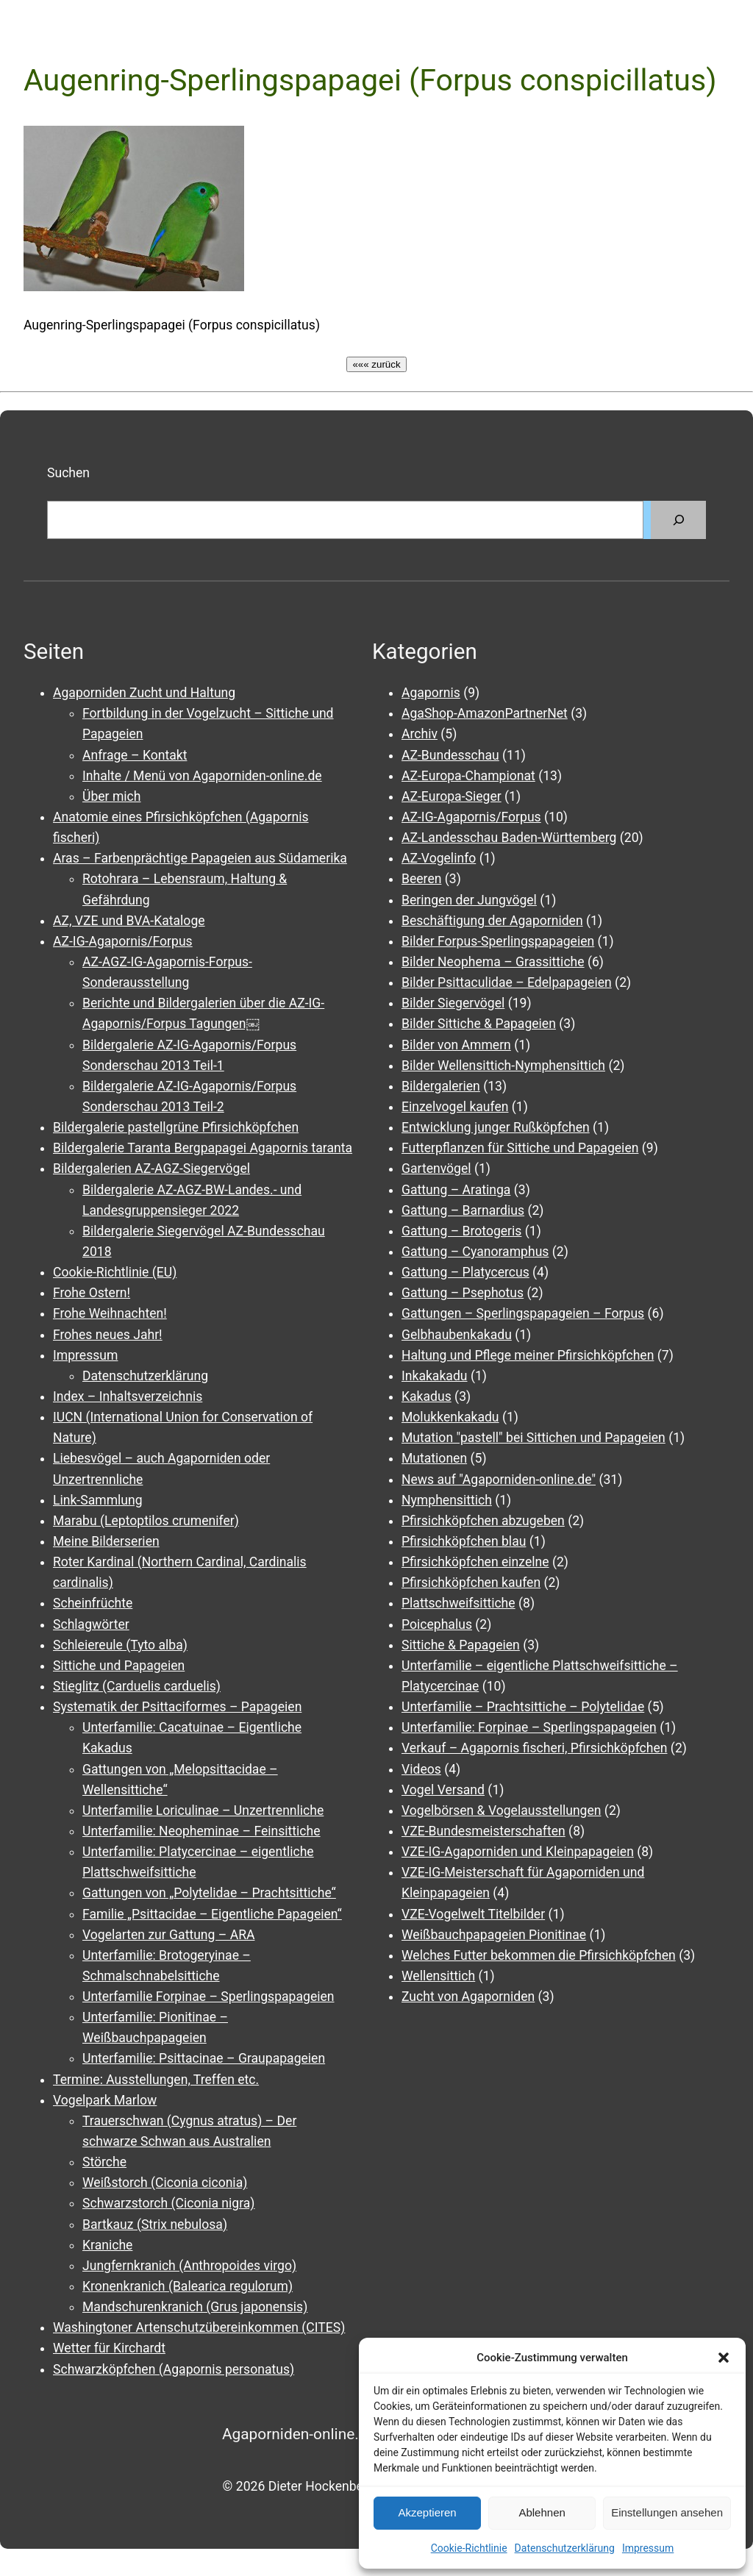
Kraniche (107, 2245)
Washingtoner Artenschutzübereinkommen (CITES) (199, 2327)
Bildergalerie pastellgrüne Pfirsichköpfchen (176, 1127)
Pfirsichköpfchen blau (464, 1541)
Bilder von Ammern (456, 1045)
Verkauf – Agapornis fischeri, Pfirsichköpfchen (535, 1748)
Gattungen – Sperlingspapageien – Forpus (523, 1313)
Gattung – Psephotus (463, 1292)
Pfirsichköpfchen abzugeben (483, 1520)
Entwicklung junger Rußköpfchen (496, 1127)
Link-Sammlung (98, 1500)
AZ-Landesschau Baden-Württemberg (509, 837)
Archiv (420, 734)
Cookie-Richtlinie (469, 2548)
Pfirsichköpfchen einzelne (475, 1562)
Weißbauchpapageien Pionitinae (494, 1934)
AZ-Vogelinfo (439, 858)
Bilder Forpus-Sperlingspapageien (498, 941)
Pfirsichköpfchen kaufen (471, 1582)
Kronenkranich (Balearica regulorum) (187, 2286)
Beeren (421, 878)
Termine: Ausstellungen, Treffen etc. (156, 2079)
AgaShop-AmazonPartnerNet (485, 713)
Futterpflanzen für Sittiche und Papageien (520, 1148)
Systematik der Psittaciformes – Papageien (177, 1706)
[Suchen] (678, 519)
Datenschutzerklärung (565, 2548)
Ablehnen (541, 2512)
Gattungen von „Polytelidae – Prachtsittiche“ (209, 1892)
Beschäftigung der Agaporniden (492, 920)
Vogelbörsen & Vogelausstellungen (502, 1810)
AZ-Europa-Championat (468, 775)
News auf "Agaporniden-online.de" (499, 1479)
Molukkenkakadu (450, 1417)
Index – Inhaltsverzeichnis (127, 1396)
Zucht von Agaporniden (468, 1996)
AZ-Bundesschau (450, 755)
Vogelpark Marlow (105, 2100)
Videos (421, 1769)
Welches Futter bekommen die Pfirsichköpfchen (539, 1955)
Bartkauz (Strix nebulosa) (154, 2224)
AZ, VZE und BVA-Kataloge (129, 920)
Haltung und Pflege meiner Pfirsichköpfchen (528, 1355)
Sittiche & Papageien (461, 1645)
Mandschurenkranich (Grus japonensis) (194, 2307)
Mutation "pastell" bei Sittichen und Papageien (533, 1437)
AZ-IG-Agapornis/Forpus (123, 941)
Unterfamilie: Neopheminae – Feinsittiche (201, 1831)
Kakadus (427, 1396)
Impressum (648, 2548)
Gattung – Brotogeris (461, 1231)
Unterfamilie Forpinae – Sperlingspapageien (208, 1996)
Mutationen (434, 1458)
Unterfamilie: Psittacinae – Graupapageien (203, 2058)
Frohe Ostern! (91, 1292)
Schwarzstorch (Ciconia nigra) (168, 2203)
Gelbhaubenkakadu (457, 1334)
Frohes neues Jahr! (108, 1334)
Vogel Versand (443, 1790)
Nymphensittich (447, 1500)
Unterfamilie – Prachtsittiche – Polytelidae (523, 1706)
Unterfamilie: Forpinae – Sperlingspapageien (529, 1727)
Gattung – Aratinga (456, 1189)
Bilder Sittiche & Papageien (479, 1023)
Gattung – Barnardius (463, 1210)
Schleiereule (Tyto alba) (120, 1645)
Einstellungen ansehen (667, 2512)
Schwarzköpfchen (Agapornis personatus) (173, 2369)
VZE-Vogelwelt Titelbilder (473, 1914)
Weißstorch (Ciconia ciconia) (164, 2182)
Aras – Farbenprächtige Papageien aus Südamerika (200, 858)
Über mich (111, 796)
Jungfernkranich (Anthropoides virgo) (189, 2265)
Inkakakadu (435, 1376)
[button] (723, 2357)
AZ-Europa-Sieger (452, 796)
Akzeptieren (427, 2512)
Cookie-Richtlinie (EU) (114, 1272)
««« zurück (376, 364)
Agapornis (431, 692)
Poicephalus (437, 1624)
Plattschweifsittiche (458, 1603)
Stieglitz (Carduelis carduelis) (137, 1686)
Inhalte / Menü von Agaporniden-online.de (202, 775)
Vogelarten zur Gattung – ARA (168, 1934)
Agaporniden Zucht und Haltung (144, 692)
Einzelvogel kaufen (455, 1106)
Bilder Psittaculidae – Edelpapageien (507, 982)
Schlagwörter (91, 1624)
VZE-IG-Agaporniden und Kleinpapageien (518, 1851)
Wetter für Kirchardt (109, 2348)
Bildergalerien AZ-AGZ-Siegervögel (151, 1168)
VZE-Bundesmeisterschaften (483, 1831)
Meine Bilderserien (106, 1541)
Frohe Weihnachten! (110, 1313)
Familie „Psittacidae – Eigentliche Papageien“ (212, 1914)
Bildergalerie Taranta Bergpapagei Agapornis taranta (202, 1148)
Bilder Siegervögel (453, 1003)
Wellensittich (438, 1976)
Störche (104, 2162)
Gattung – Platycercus (465, 1272)
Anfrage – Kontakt (134, 755)
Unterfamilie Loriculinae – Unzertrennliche (203, 1810)
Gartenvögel (436, 1168)
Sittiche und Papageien (119, 1665)
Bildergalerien (441, 1086)
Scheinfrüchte (92, 1603)
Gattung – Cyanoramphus (475, 1251)
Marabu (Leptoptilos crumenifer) (146, 1520)
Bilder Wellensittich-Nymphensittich (503, 1065)
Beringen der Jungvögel (469, 900)
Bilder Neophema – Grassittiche (493, 962)
